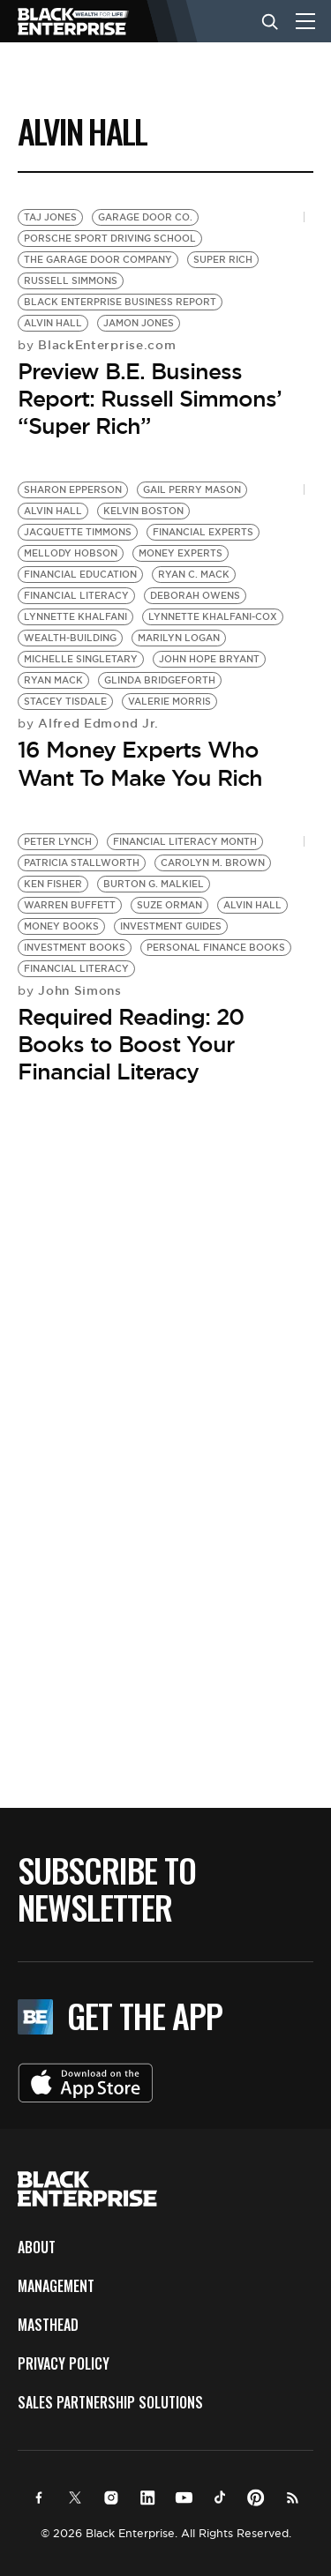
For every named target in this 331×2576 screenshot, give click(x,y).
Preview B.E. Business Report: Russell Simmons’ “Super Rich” (150, 398)
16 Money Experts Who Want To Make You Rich (140, 763)
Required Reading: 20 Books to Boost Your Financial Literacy (131, 1044)
